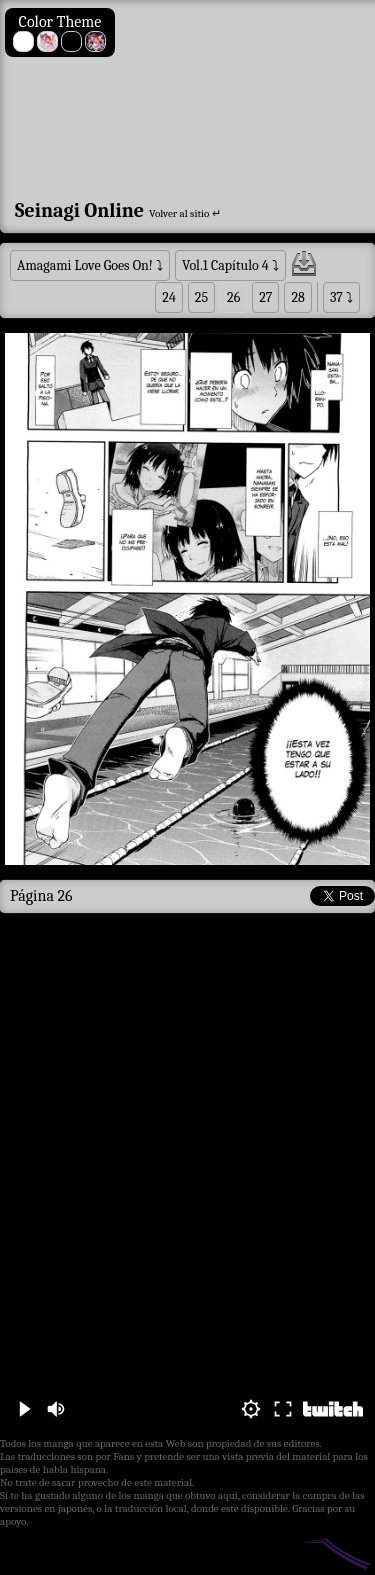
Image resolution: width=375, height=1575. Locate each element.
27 (265, 297)
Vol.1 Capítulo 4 (225, 265)
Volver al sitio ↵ (185, 213)
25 (201, 297)
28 (297, 297)
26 (233, 297)
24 (169, 297)
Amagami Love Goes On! (85, 265)
